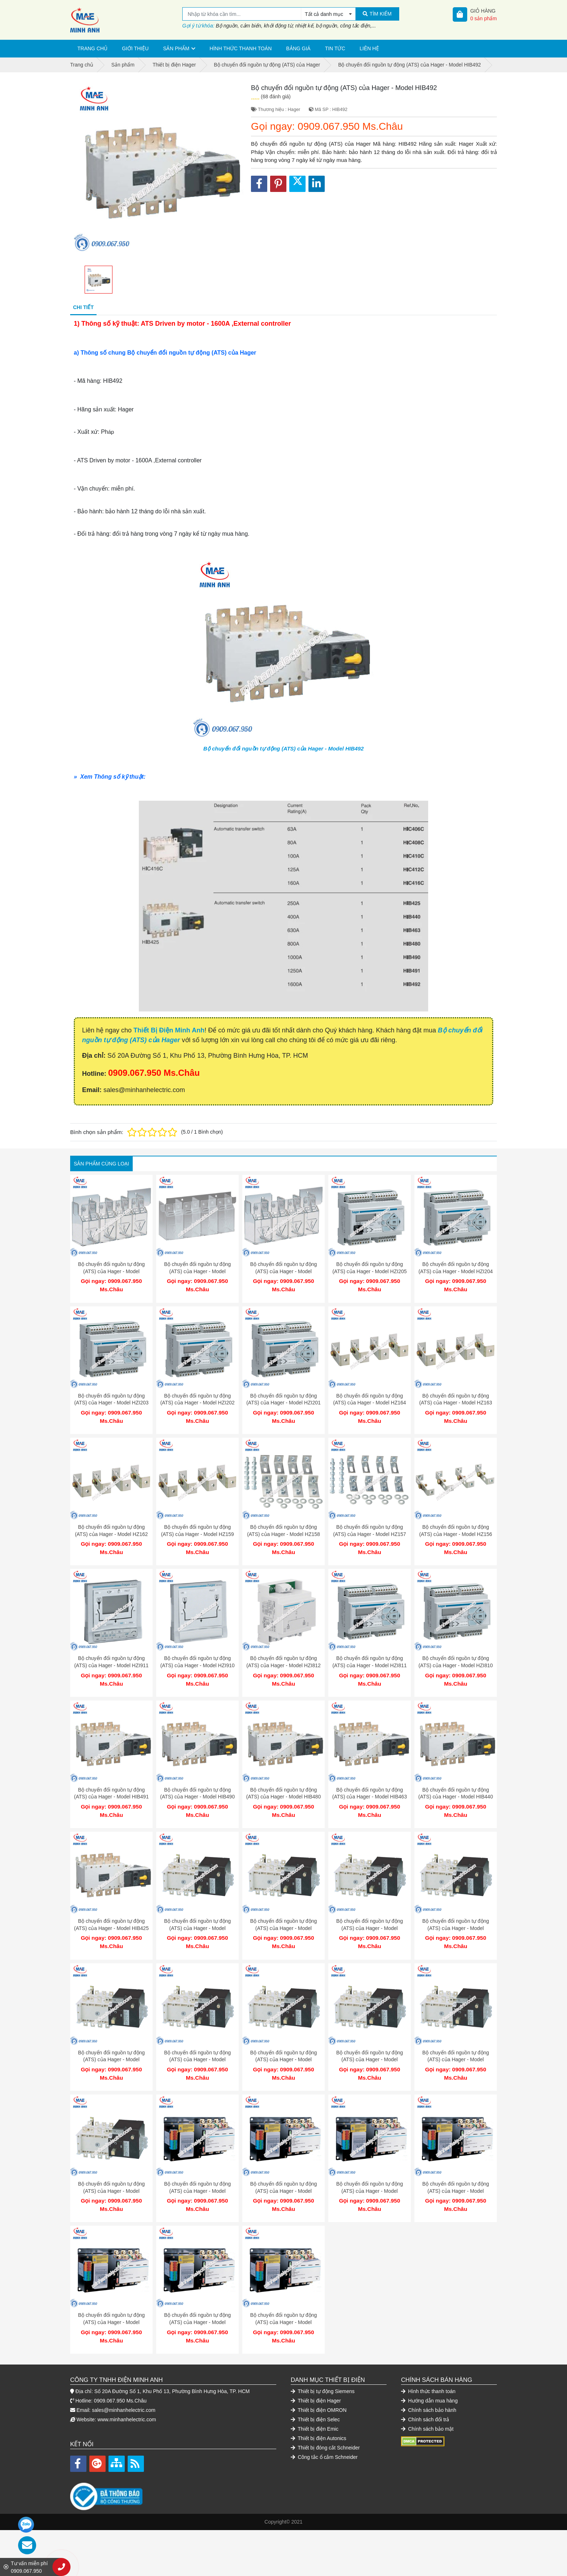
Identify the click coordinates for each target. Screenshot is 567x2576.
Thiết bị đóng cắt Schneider (325, 2415)
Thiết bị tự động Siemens (323, 2359)
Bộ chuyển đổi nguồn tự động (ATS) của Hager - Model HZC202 (283, 1271)
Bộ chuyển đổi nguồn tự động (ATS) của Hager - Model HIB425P (369, 2038)
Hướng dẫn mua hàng (429, 2368)
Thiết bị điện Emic (314, 2396)
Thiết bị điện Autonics (318, 2406)
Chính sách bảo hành (428, 2377)
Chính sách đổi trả (425, 2387)
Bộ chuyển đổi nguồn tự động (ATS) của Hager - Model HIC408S (369, 2165)
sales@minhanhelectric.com (123, 2377)
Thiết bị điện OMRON (318, 2377)
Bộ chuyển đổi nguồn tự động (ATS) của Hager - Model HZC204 (197, 1271)
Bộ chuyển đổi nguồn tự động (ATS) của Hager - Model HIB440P (283, 2038)
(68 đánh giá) (276, 96)
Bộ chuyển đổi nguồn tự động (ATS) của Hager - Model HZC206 (111, 1271)
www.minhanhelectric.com (127, 2387)
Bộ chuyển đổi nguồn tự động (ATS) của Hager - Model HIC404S (111, 2293)
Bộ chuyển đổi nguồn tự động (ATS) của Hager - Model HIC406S (455, 2165)
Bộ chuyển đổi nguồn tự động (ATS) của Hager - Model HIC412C (283, 1910)
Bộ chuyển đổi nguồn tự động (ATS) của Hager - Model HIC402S (283, 2293)
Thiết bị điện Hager (316, 2368)
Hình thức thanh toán (241, 48)
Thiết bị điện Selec (315, 2387)
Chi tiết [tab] (83, 307)
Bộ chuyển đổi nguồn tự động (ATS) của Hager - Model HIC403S (197, 2293)
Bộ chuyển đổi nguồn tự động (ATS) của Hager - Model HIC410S (283, 2165)
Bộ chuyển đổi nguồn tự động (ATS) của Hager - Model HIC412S (197, 2165)
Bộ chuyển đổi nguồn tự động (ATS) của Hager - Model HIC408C (455, 1910)
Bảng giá (298, 48)
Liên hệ (369, 48)
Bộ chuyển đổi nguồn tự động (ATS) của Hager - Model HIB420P (455, 2038)
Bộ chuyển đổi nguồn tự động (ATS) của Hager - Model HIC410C (369, 1910)
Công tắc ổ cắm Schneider (324, 2424)
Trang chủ (92, 48)
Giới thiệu (135, 48)
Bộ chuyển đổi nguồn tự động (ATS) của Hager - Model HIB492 (283, 748)
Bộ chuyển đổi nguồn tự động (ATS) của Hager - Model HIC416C (197, 1910)
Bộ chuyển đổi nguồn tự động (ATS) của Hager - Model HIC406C (111, 2038)
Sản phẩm (176, 48)
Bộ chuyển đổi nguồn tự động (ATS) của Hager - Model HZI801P (197, 2038)
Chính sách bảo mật (427, 2396)
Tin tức (335, 48)
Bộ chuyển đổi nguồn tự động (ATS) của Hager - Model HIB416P (111, 2165)
